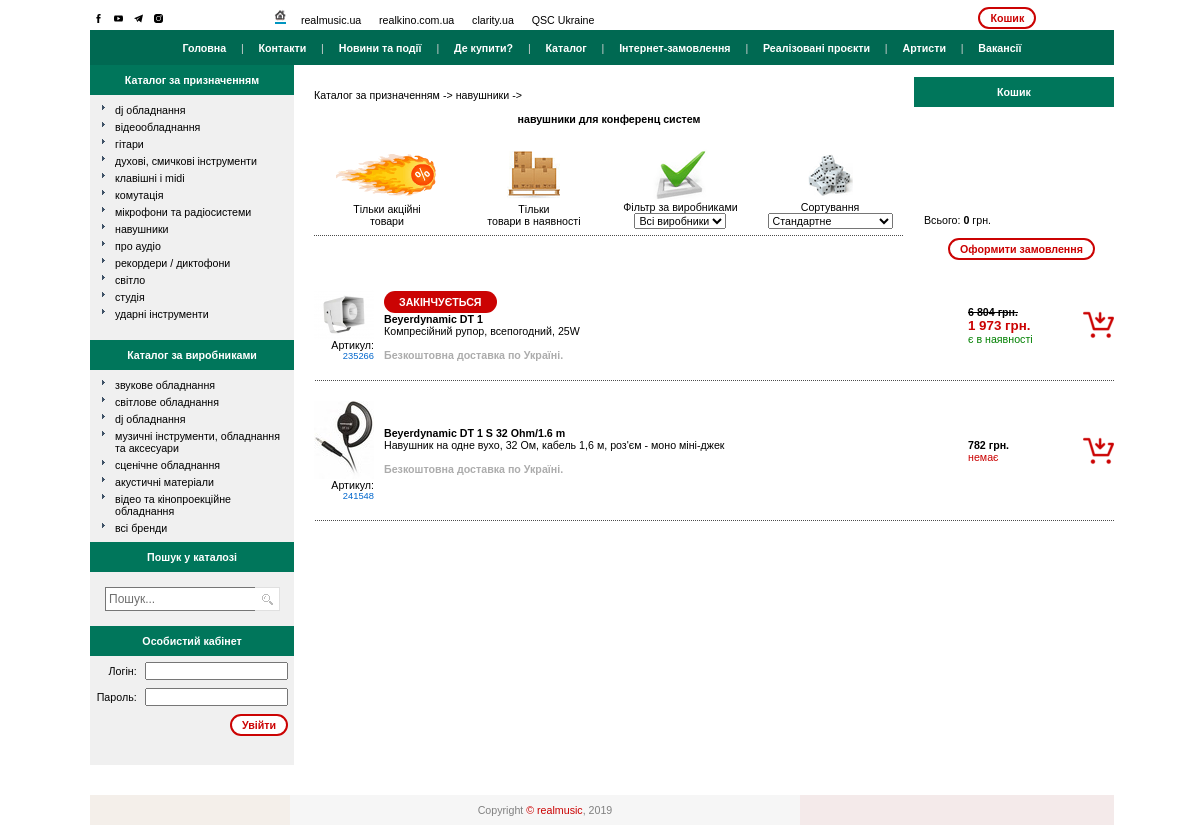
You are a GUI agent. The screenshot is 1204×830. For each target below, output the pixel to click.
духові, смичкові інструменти (186, 161)
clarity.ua (493, 20)
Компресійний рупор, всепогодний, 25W (482, 325)
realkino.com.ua (416, 20)
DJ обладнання (150, 419)
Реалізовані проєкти (816, 48)
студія (130, 297)
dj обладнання (150, 110)
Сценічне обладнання (167, 465)
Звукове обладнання (165, 385)
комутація (139, 195)
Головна (204, 48)
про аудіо (138, 246)
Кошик (1007, 18)
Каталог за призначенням (377, 95)
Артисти (924, 48)
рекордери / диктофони (172, 263)
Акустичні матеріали (164, 482)
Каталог (565, 48)
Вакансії (999, 48)
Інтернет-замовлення (674, 48)
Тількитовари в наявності (533, 215)
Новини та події (380, 48)
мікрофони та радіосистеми (183, 212)
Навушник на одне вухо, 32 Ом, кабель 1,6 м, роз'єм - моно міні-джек (554, 439)
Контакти (283, 48)
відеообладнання (157, 127)
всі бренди (141, 528)
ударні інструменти (162, 314)
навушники (142, 229)
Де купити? (483, 48)
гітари (129, 144)
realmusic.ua (331, 20)
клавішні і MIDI (150, 178)
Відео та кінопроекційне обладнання (173, 505)
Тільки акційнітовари (387, 215)
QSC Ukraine (563, 20)
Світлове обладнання (167, 402)
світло (130, 280)
